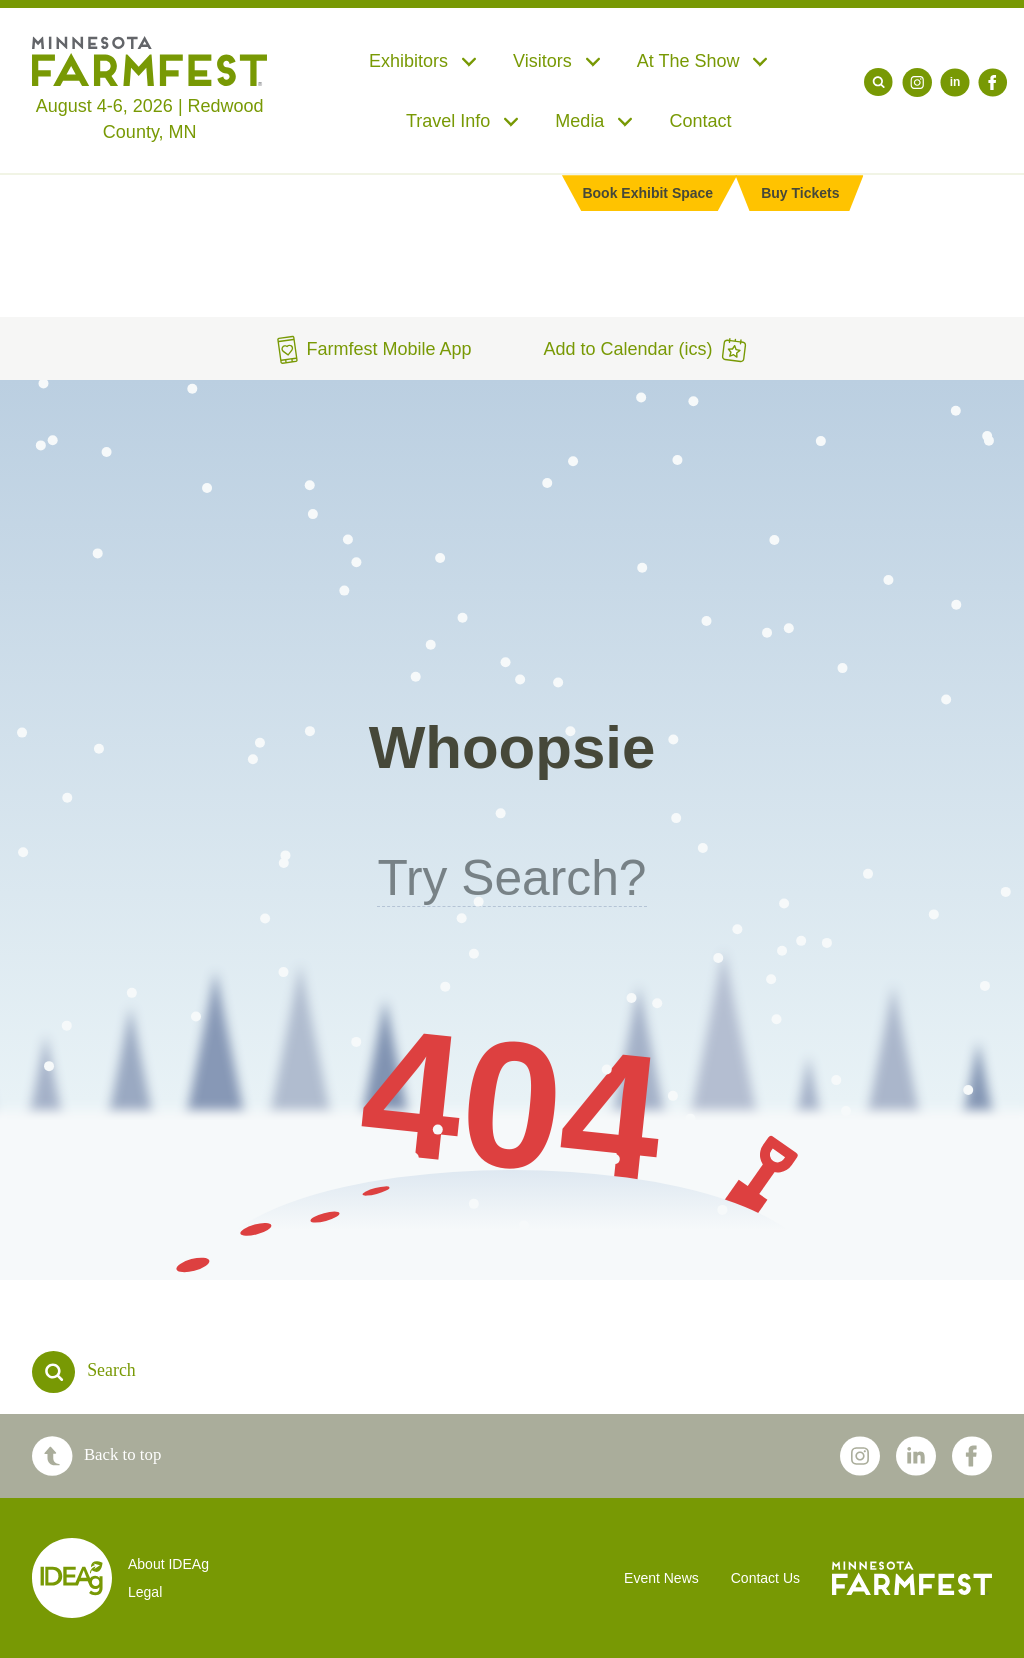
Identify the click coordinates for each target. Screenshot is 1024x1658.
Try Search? (511, 878)
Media (594, 121)
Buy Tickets (800, 193)
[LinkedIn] (955, 82)
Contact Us (765, 1578)
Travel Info (462, 121)
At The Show (703, 61)
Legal (145, 1592)
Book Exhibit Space (647, 193)
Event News (661, 1578)
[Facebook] (993, 82)
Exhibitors (423, 61)
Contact (700, 121)
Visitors (557, 61)
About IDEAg (168, 1564)
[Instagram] (917, 82)
